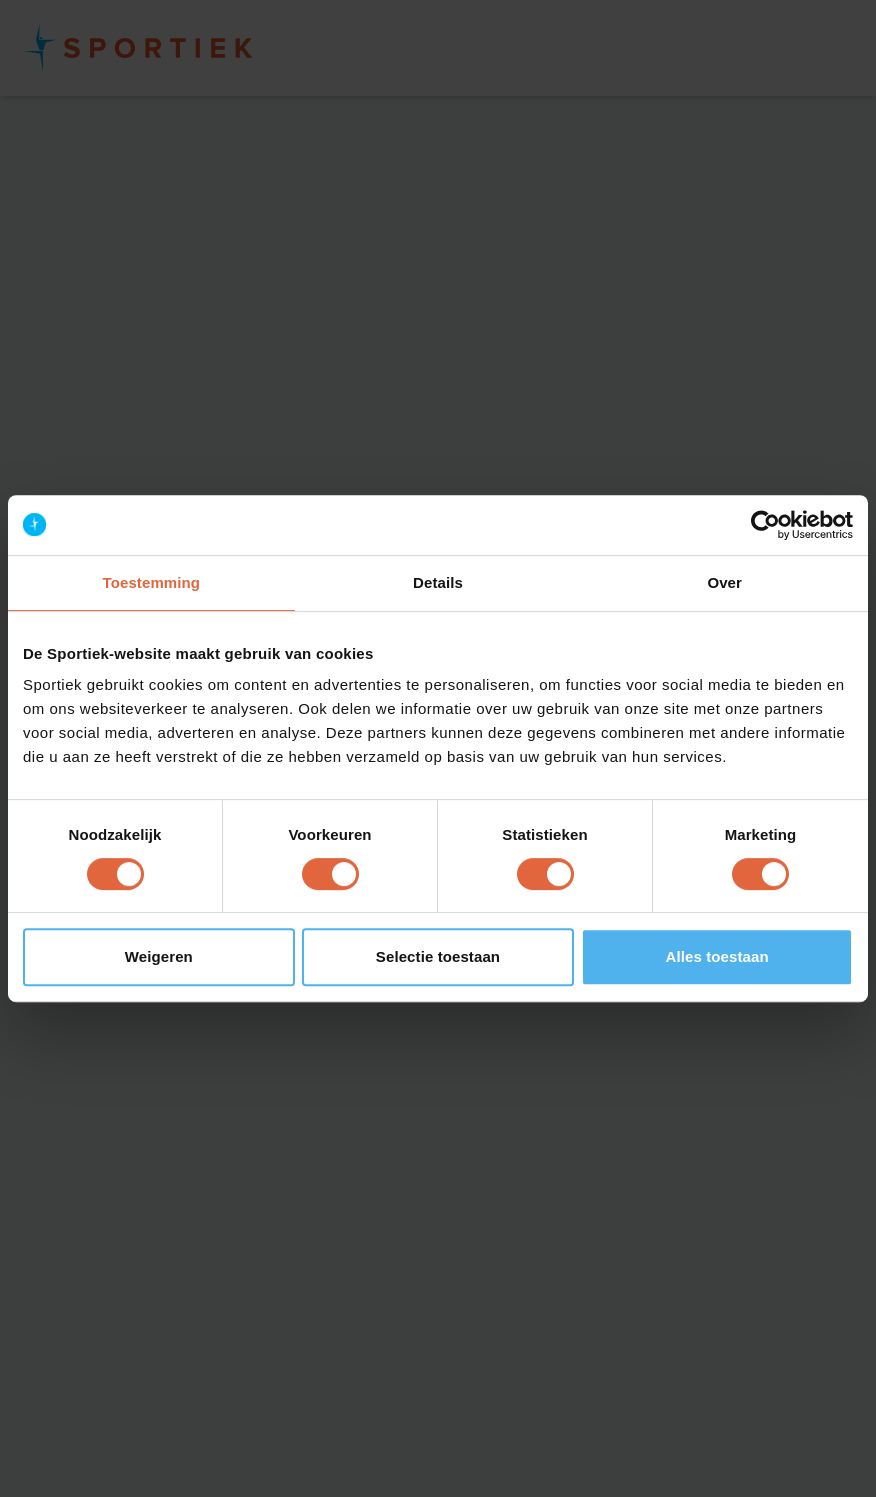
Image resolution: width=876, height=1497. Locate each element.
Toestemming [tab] (152, 582)
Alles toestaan (717, 956)
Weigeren (159, 956)
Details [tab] (438, 582)
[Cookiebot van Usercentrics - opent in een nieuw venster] (765, 525)
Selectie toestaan (438, 956)
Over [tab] (724, 582)
